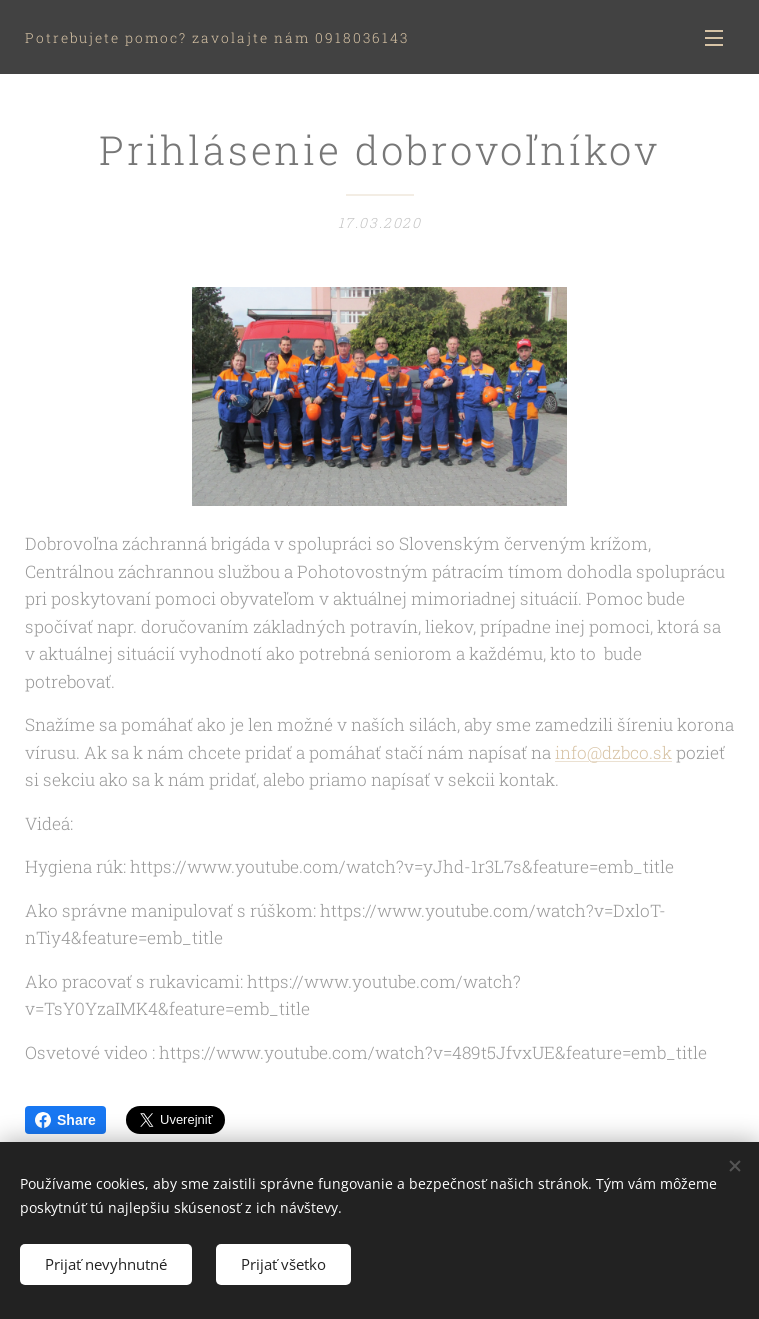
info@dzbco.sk (613, 752)
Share (65, 1120)
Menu (714, 38)
